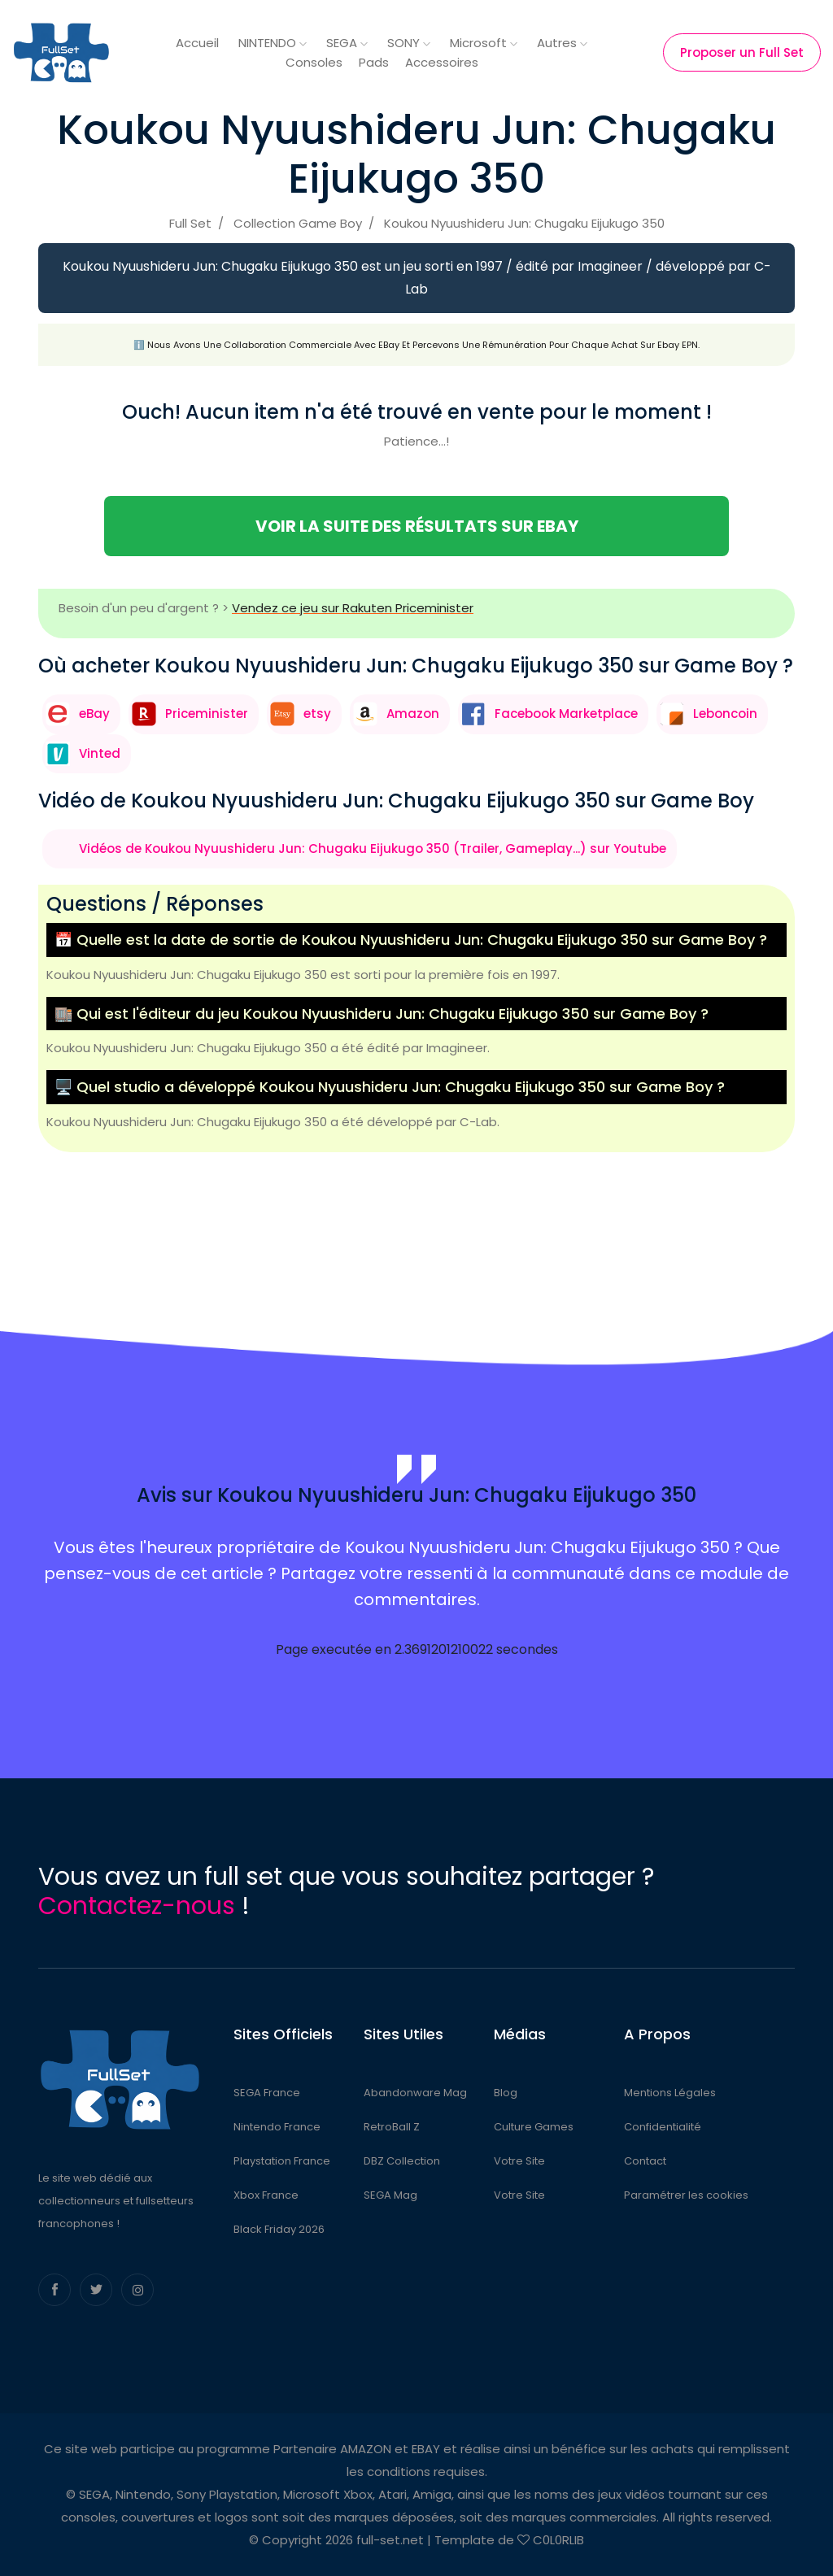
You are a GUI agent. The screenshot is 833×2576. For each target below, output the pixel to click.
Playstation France (281, 2161)
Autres (562, 42)
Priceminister (206, 713)
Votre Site (519, 2161)
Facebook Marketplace (566, 713)
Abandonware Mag (415, 2092)
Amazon (412, 713)
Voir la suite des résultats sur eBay (416, 526)
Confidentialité (662, 2126)
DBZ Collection (402, 2161)
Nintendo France (277, 2126)
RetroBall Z (392, 2126)
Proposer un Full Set (742, 52)
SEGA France (266, 2092)
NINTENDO (272, 42)
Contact (645, 2161)
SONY (408, 42)
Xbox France (266, 2195)
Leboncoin (725, 713)
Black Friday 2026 (279, 2229)
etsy (317, 713)
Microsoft (483, 42)
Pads (374, 62)
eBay (94, 713)
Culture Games (534, 2126)
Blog (505, 2092)
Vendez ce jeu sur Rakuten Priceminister (352, 607)
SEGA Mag (390, 2195)
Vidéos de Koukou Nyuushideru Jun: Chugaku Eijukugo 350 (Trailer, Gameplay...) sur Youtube (372, 848)
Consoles (314, 62)
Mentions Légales (670, 2092)
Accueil (197, 42)
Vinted (99, 753)
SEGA (347, 42)
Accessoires (441, 62)
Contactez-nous (136, 1906)
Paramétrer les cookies (686, 2195)
